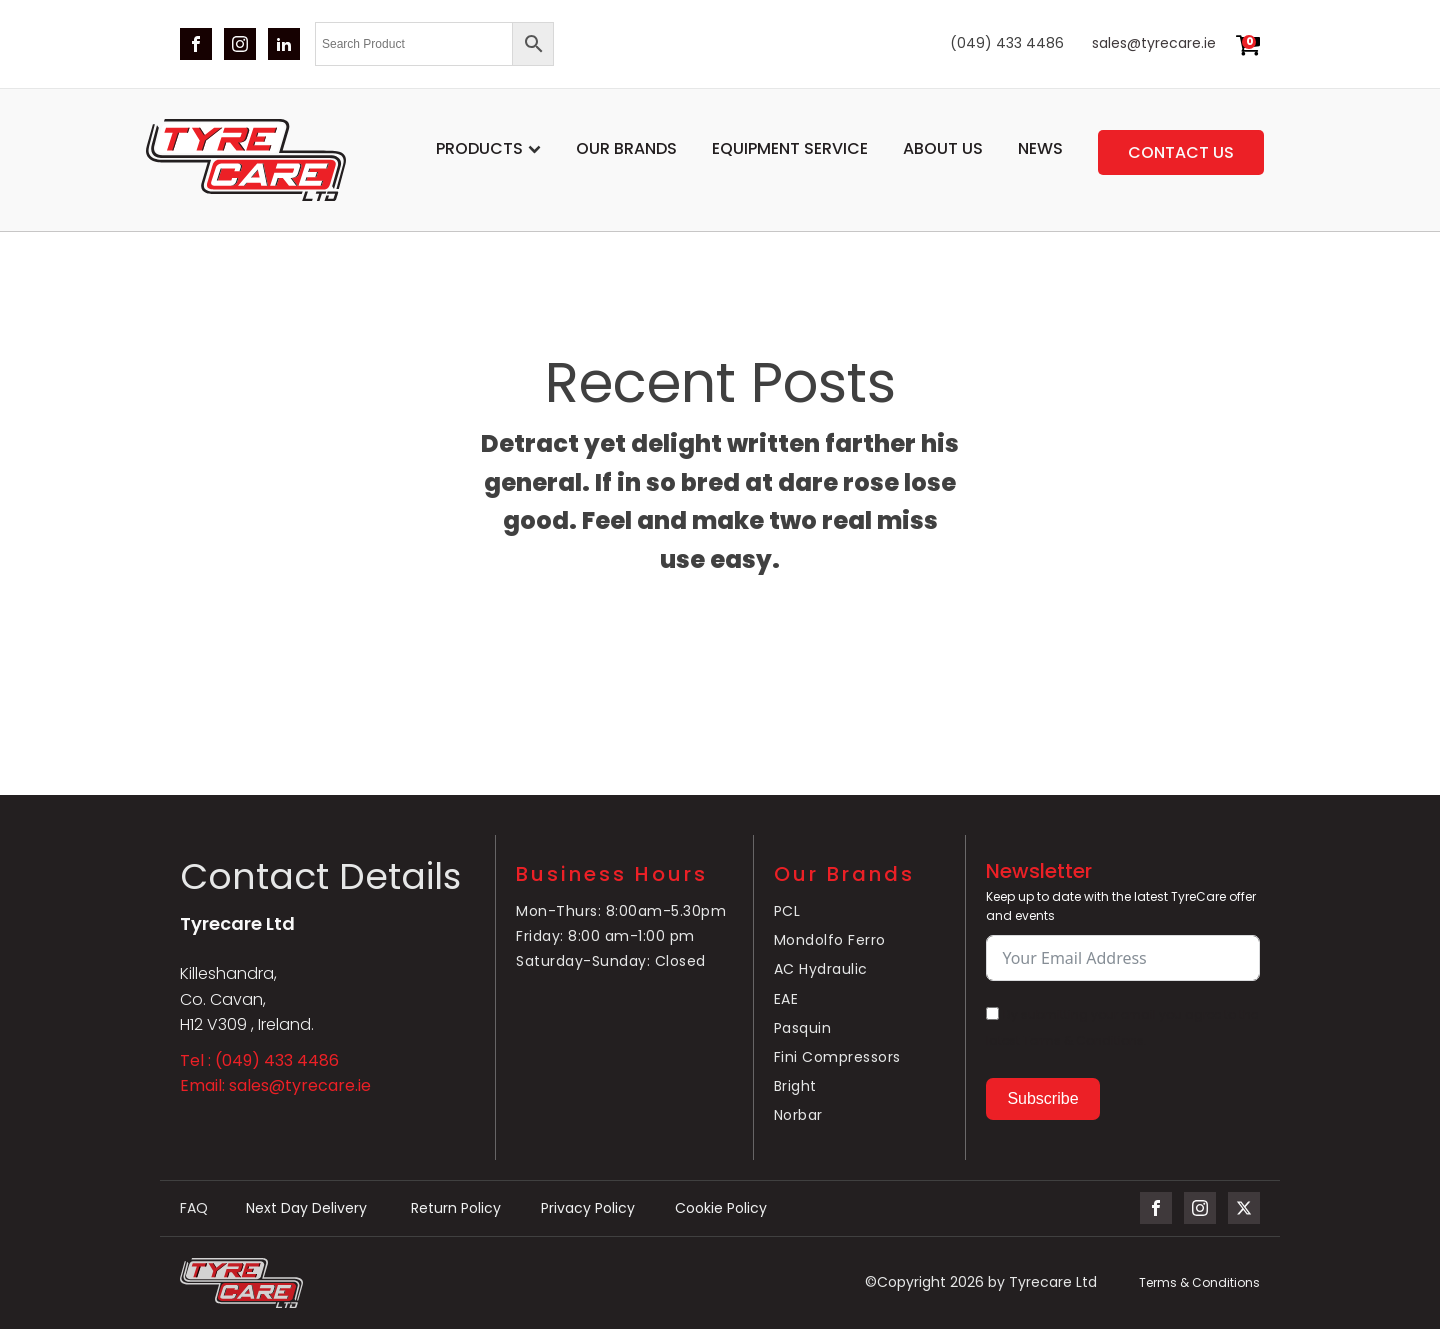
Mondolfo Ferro (830, 940)
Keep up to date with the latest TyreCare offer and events (1121, 906)
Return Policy (456, 1208)
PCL (787, 911)
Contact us (1181, 152)
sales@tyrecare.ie (1154, 43)
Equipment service (790, 148)
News (1040, 148)
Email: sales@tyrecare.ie (275, 1085)
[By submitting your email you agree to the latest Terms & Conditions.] (992, 1013)
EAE (786, 999)
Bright (795, 1086)
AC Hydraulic (821, 969)
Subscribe (1042, 1098)
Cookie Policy (721, 1208)
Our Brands (626, 148)
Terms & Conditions (1199, 1282)
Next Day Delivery (308, 1208)
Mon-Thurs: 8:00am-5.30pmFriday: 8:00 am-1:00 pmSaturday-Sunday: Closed (621, 936)
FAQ (194, 1208)
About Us (943, 148)
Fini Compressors (837, 1057)
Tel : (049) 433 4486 (259, 1060)
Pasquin (803, 1028)
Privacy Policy (588, 1208)
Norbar (798, 1115)
